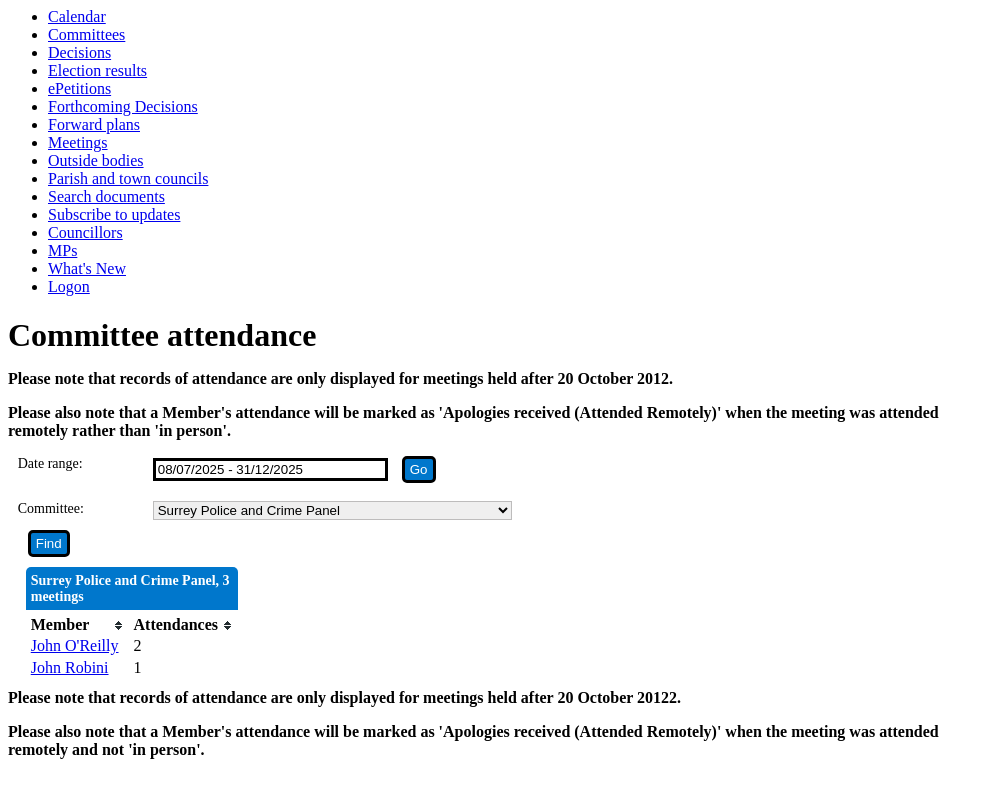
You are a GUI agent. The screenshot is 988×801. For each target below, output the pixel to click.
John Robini (70, 667)
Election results (97, 70)
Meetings (78, 142)
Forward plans (94, 124)
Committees (86, 34)
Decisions (79, 52)
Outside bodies (96, 160)
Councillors (85, 232)
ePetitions (79, 88)
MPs (62, 250)
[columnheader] (77, 625)
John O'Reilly (75, 645)
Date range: (50, 463)
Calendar (77, 16)
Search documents (106, 196)
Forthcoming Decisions (123, 106)
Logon (69, 286)
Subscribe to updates (114, 214)
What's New (87, 268)
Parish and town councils (128, 178)
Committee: (51, 508)
